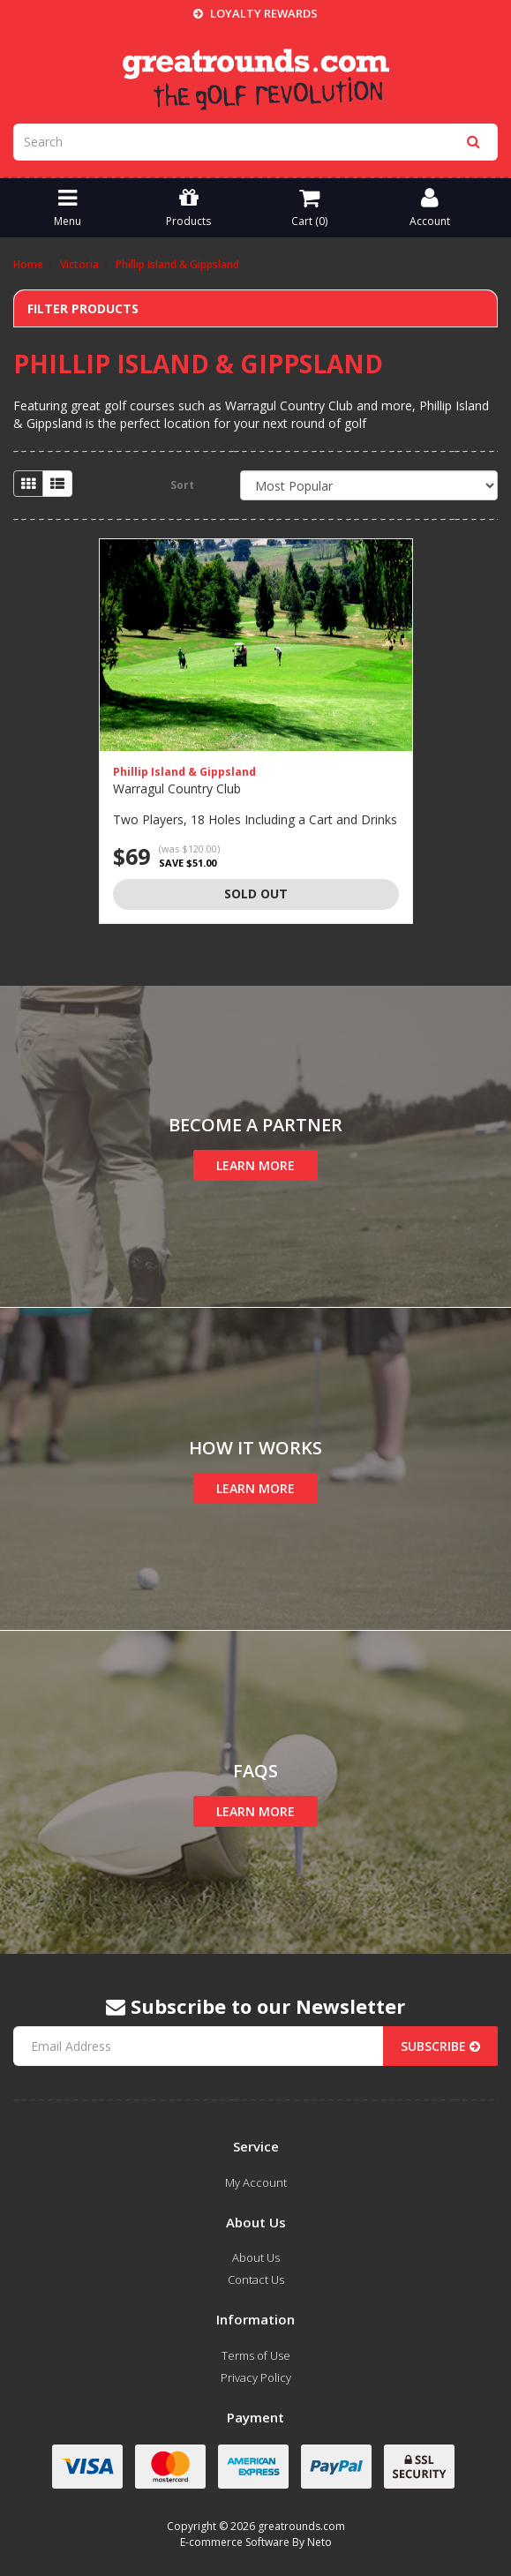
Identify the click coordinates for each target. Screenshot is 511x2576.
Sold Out (256, 893)
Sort (182, 484)
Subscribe (440, 2046)
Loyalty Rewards (255, 13)
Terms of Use (256, 2355)
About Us (256, 2257)
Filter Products (83, 308)
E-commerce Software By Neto (256, 2542)
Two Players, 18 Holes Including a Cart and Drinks (255, 819)
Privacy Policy (256, 2377)
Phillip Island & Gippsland (184, 771)
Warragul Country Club (177, 788)
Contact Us (256, 2279)
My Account (256, 2182)
